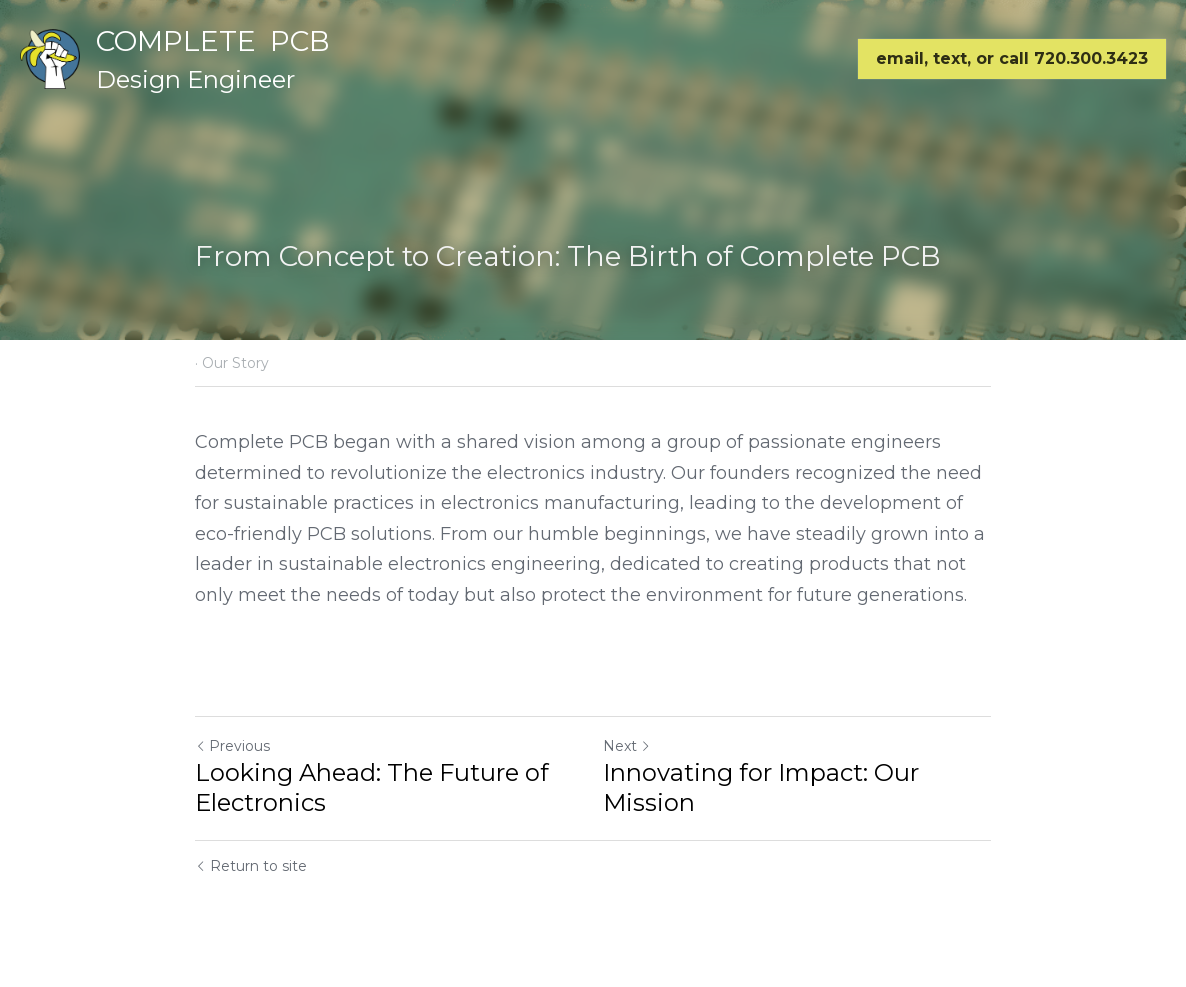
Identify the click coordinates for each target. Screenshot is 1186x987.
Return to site (251, 866)
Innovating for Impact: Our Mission (761, 787)
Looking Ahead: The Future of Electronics (372, 787)
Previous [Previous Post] (232, 746)
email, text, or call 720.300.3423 (1012, 58)
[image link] (50, 57)
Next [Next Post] (627, 746)
